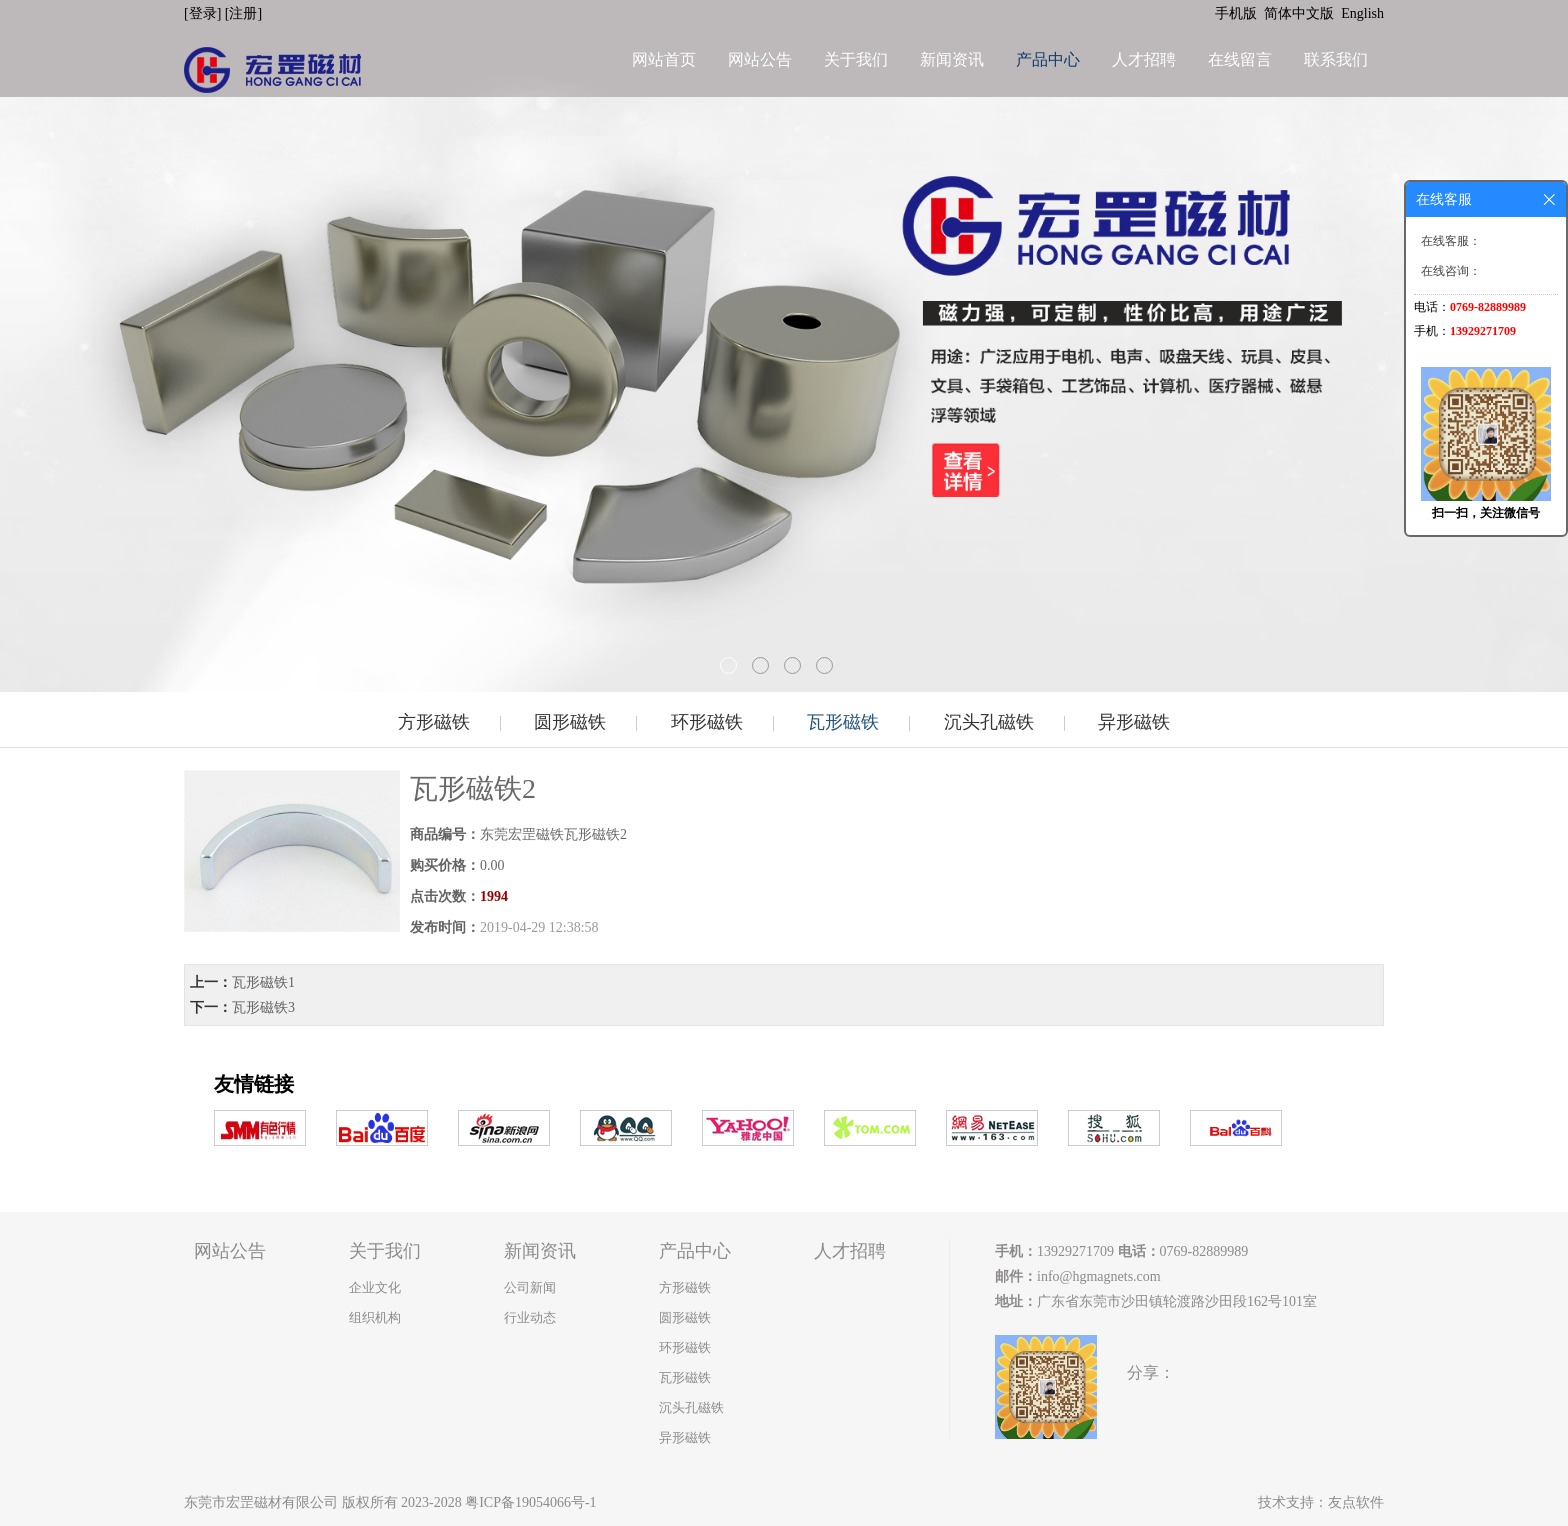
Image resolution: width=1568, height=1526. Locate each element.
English (1362, 13)
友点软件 (1356, 1502)
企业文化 (375, 1287)
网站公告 (760, 59)
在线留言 (1240, 59)
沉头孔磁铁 (989, 722)
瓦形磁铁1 (263, 982)
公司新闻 (530, 1287)
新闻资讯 (952, 59)
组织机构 (375, 1317)
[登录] (204, 13)
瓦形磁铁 (843, 722)
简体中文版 (1301, 13)
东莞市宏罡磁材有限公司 (261, 1502)
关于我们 (856, 59)
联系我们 (1336, 59)
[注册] (245, 13)
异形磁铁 (1134, 722)
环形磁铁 (707, 722)
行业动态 (530, 1317)
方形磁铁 (434, 722)
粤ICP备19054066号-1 (530, 1502)
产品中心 (1048, 59)
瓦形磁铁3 (263, 1007)
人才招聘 (1144, 59)
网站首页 (664, 59)
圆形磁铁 (570, 722)
